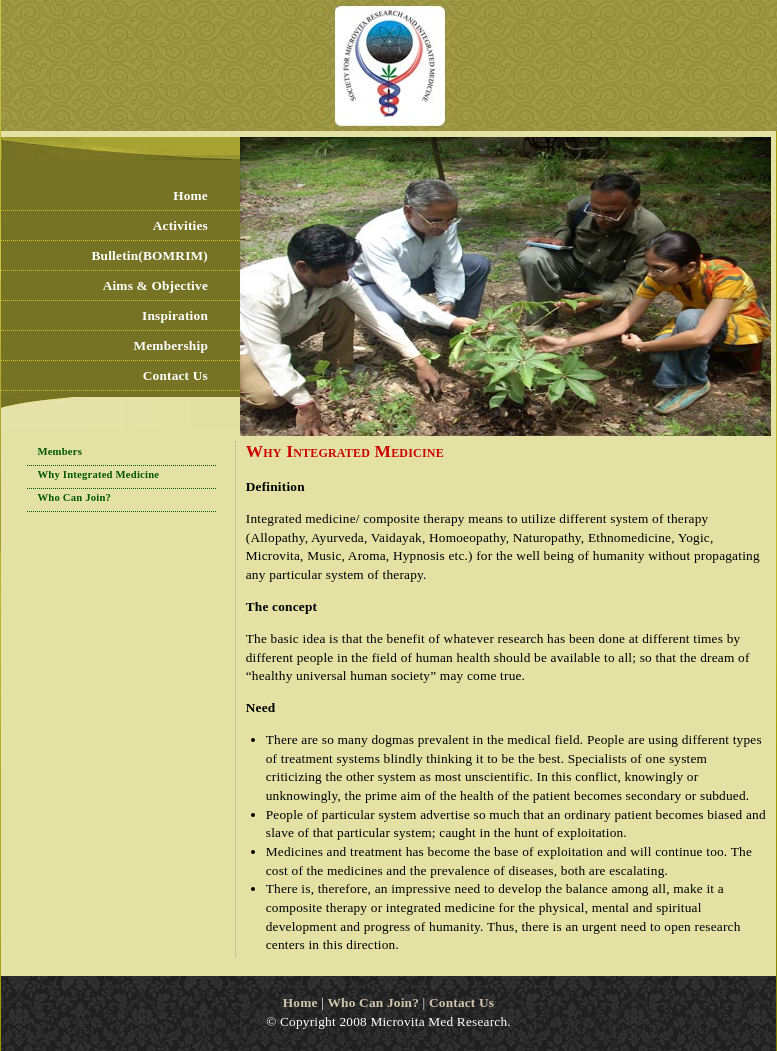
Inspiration (175, 315)
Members (59, 451)
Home (190, 195)
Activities (180, 225)
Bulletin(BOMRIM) (150, 255)
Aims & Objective (155, 285)
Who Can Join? (74, 497)
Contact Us (175, 375)
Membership (170, 345)
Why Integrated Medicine (98, 474)
